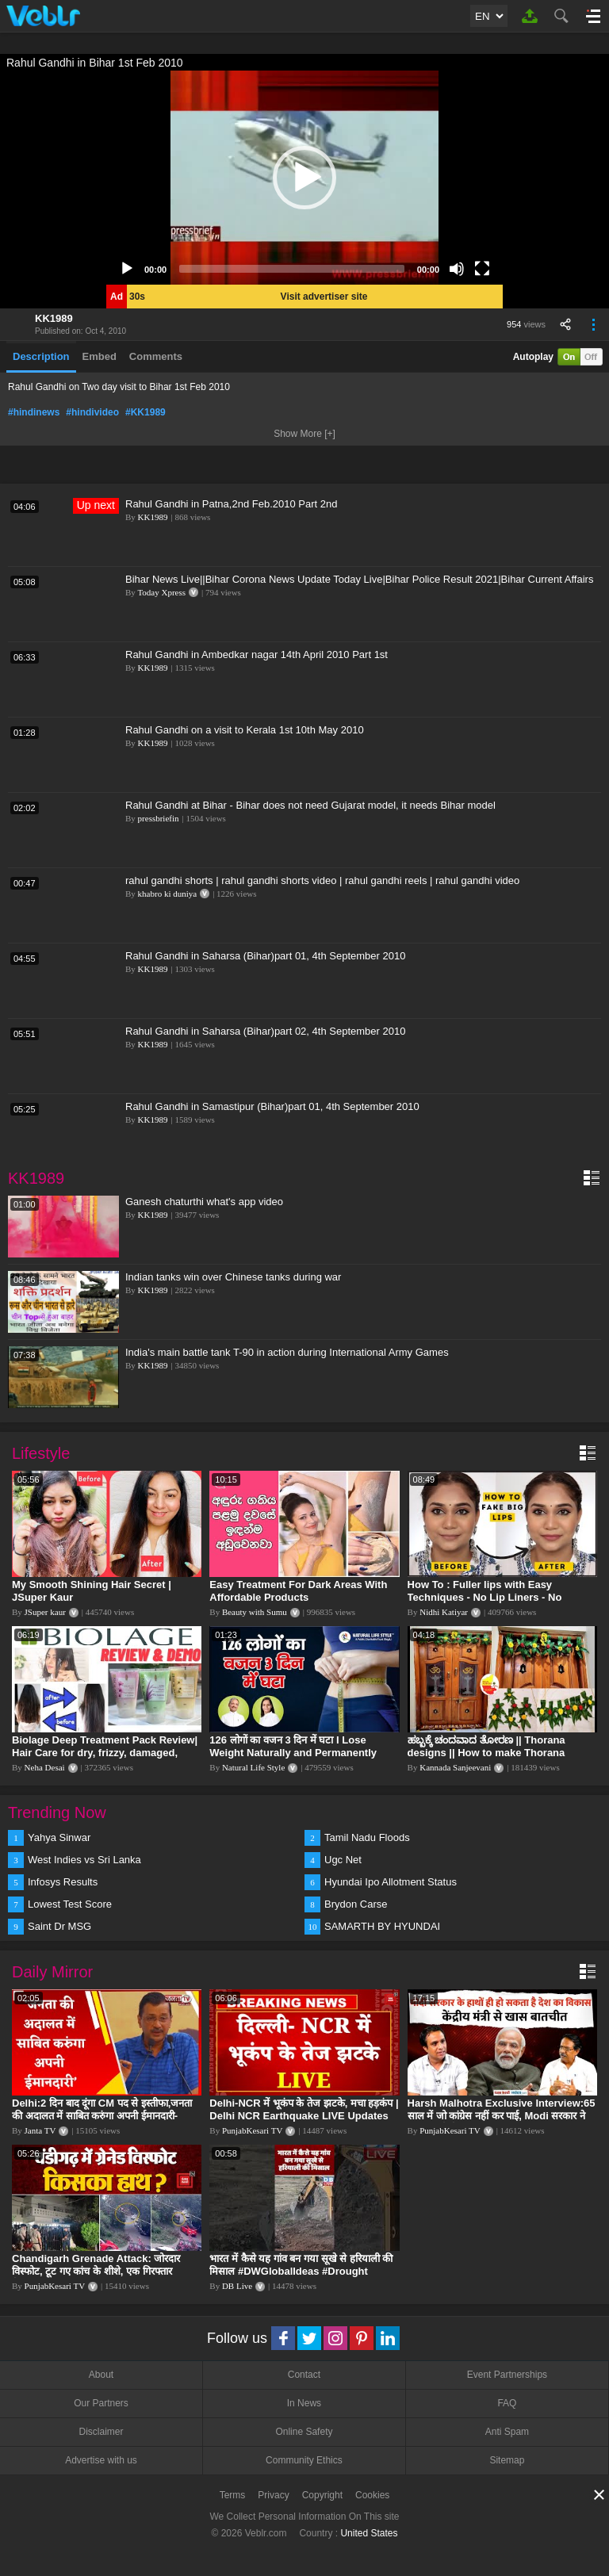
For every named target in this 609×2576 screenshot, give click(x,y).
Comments (155, 356)
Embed (99, 356)
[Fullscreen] (482, 269)
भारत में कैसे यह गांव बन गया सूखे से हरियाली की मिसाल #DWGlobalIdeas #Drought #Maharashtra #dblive (301, 2271)
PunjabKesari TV (252, 2130)
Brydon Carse (355, 1904)
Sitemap (506, 2460)
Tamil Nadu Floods (367, 1837)
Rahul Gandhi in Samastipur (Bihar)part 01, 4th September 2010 (272, 1106)
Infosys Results (63, 1882)
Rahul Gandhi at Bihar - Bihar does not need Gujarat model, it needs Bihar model (310, 805)
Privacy (273, 2495)
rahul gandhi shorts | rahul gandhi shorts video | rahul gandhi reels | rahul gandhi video (322, 880)
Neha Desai (45, 1767)
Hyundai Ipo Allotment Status (390, 1882)
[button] (304, 177)
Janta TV (40, 2130)
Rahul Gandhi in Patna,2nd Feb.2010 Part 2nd (231, 504)
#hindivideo (92, 412)
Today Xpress (161, 592)
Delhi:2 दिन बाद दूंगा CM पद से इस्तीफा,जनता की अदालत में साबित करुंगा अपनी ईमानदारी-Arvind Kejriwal (102, 2115)
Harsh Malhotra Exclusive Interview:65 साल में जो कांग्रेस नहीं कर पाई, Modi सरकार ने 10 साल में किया (502, 2115)
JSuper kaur (45, 1612)
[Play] (127, 269)
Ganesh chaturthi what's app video (204, 1202)
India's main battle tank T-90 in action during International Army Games (287, 1352)
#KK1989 (145, 412)
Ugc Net (343, 1860)
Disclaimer (101, 2431)
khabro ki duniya (167, 893)
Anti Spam (507, 2431)
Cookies (372, 2495)
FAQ (506, 2403)
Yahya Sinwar (59, 1837)
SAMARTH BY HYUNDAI (382, 1926)
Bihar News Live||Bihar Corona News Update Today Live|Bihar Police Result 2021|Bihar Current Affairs (359, 579)
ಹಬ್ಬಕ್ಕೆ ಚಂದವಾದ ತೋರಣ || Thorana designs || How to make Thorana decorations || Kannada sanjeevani (492, 1752)
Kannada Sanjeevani (455, 1767)
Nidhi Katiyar (443, 1612)
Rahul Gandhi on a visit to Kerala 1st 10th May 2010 (244, 730)
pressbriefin (158, 818)
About (101, 2374)
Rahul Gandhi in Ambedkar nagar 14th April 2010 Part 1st (256, 654)
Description (41, 356)
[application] (304, 178)
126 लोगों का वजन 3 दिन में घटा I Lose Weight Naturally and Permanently (293, 1746)
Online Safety (303, 2431)
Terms (233, 2495)
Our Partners (101, 2403)
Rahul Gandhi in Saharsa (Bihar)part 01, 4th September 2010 (265, 956)
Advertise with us (101, 2460)
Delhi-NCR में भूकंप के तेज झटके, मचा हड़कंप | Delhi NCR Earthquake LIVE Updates (303, 2109)
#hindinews (33, 412)
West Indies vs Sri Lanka (84, 1860)
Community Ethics (304, 2460)
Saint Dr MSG (59, 1926)
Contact (304, 2374)
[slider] (291, 269)
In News (304, 2403)
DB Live (237, 2286)
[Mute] (457, 269)
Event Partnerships (507, 2374)
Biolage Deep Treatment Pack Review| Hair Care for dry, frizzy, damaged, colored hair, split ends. (104, 1752)
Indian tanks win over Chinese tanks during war (233, 1277)
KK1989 (54, 318)
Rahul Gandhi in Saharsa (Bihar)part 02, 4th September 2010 (265, 1031)
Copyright (322, 2495)
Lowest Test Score (70, 1904)
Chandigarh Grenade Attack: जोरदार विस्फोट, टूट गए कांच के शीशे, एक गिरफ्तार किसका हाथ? (96, 2271)
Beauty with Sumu (254, 1612)
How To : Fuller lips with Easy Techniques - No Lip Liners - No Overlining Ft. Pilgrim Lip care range (496, 1597)
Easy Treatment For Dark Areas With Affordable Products (298, 1591)
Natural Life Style (253, 1767)
